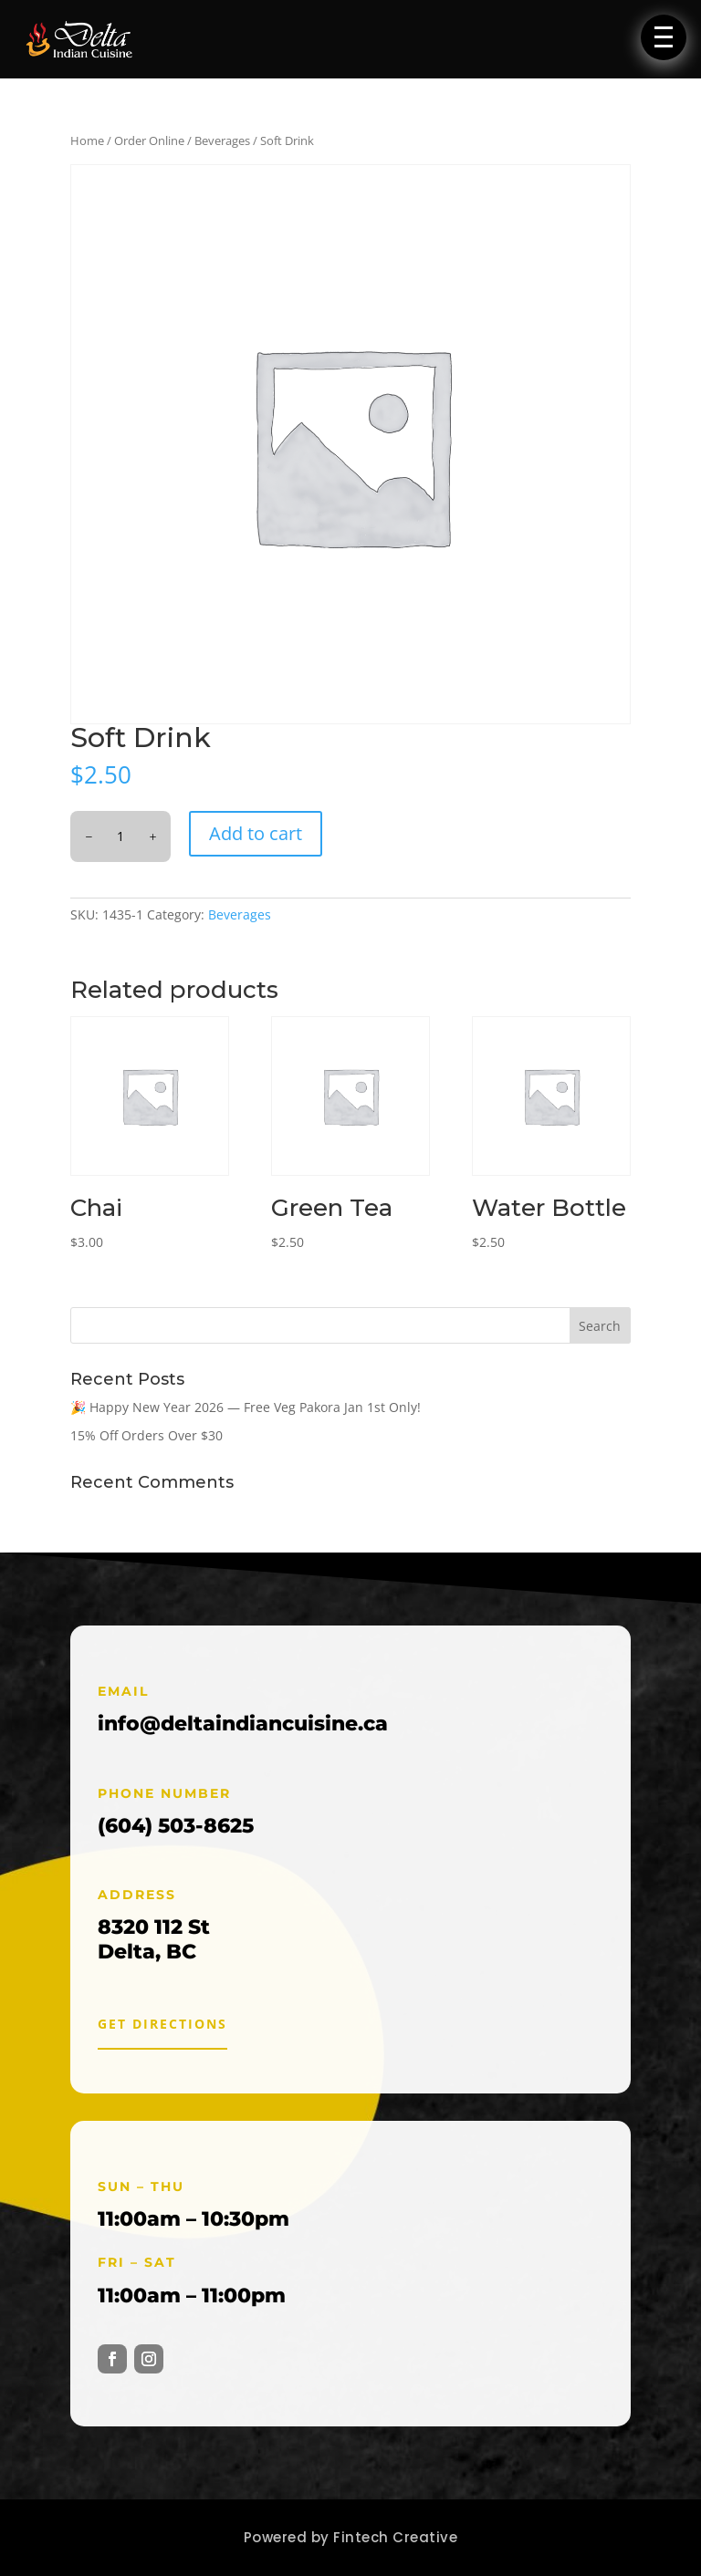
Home (87, 140)
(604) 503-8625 (176, 1825)
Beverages (222, 140)
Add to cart (255, 833)
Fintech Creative (395, 2537)
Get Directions (162, 2023)
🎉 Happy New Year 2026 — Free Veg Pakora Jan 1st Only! (245, 1407)
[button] (663, 37)
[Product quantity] (120, 836)
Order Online (149, 140)
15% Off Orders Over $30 (146, 1435)
